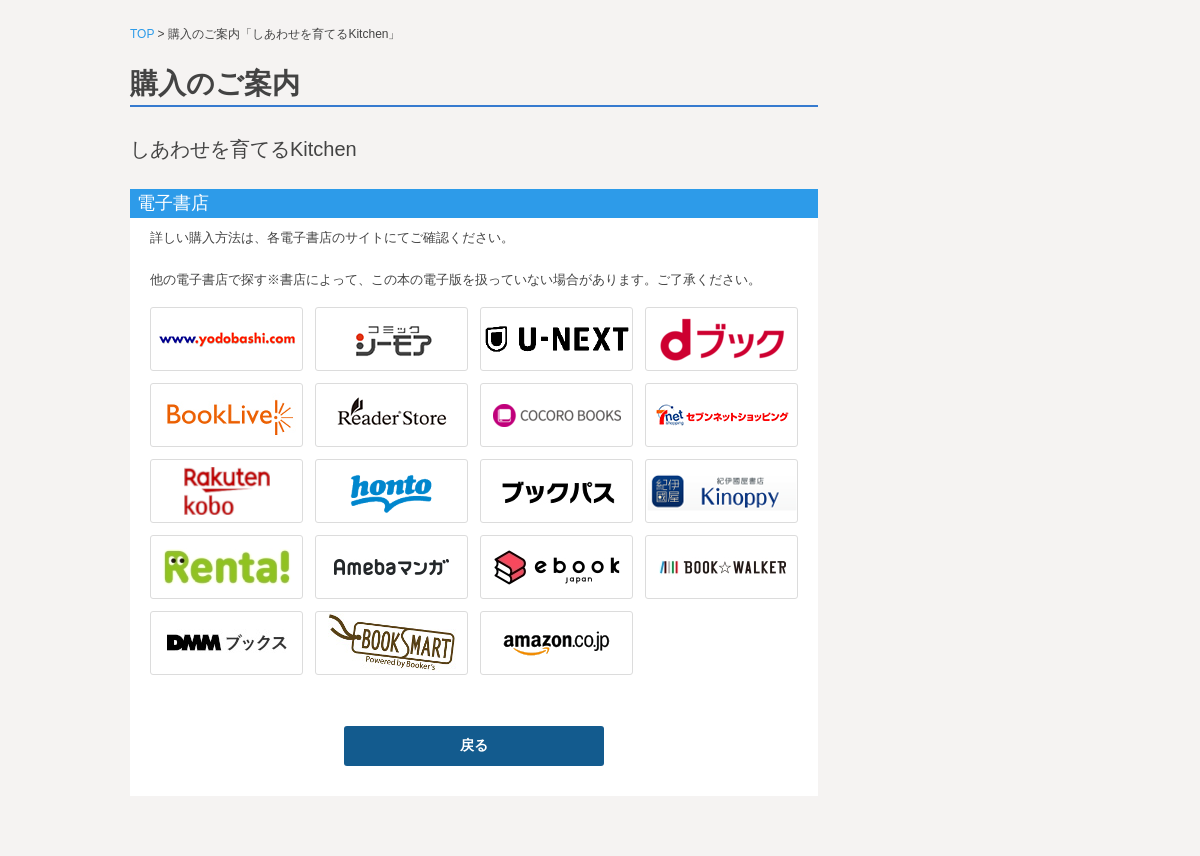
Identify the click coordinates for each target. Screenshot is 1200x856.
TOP (142, 34)
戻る (474, 745)
